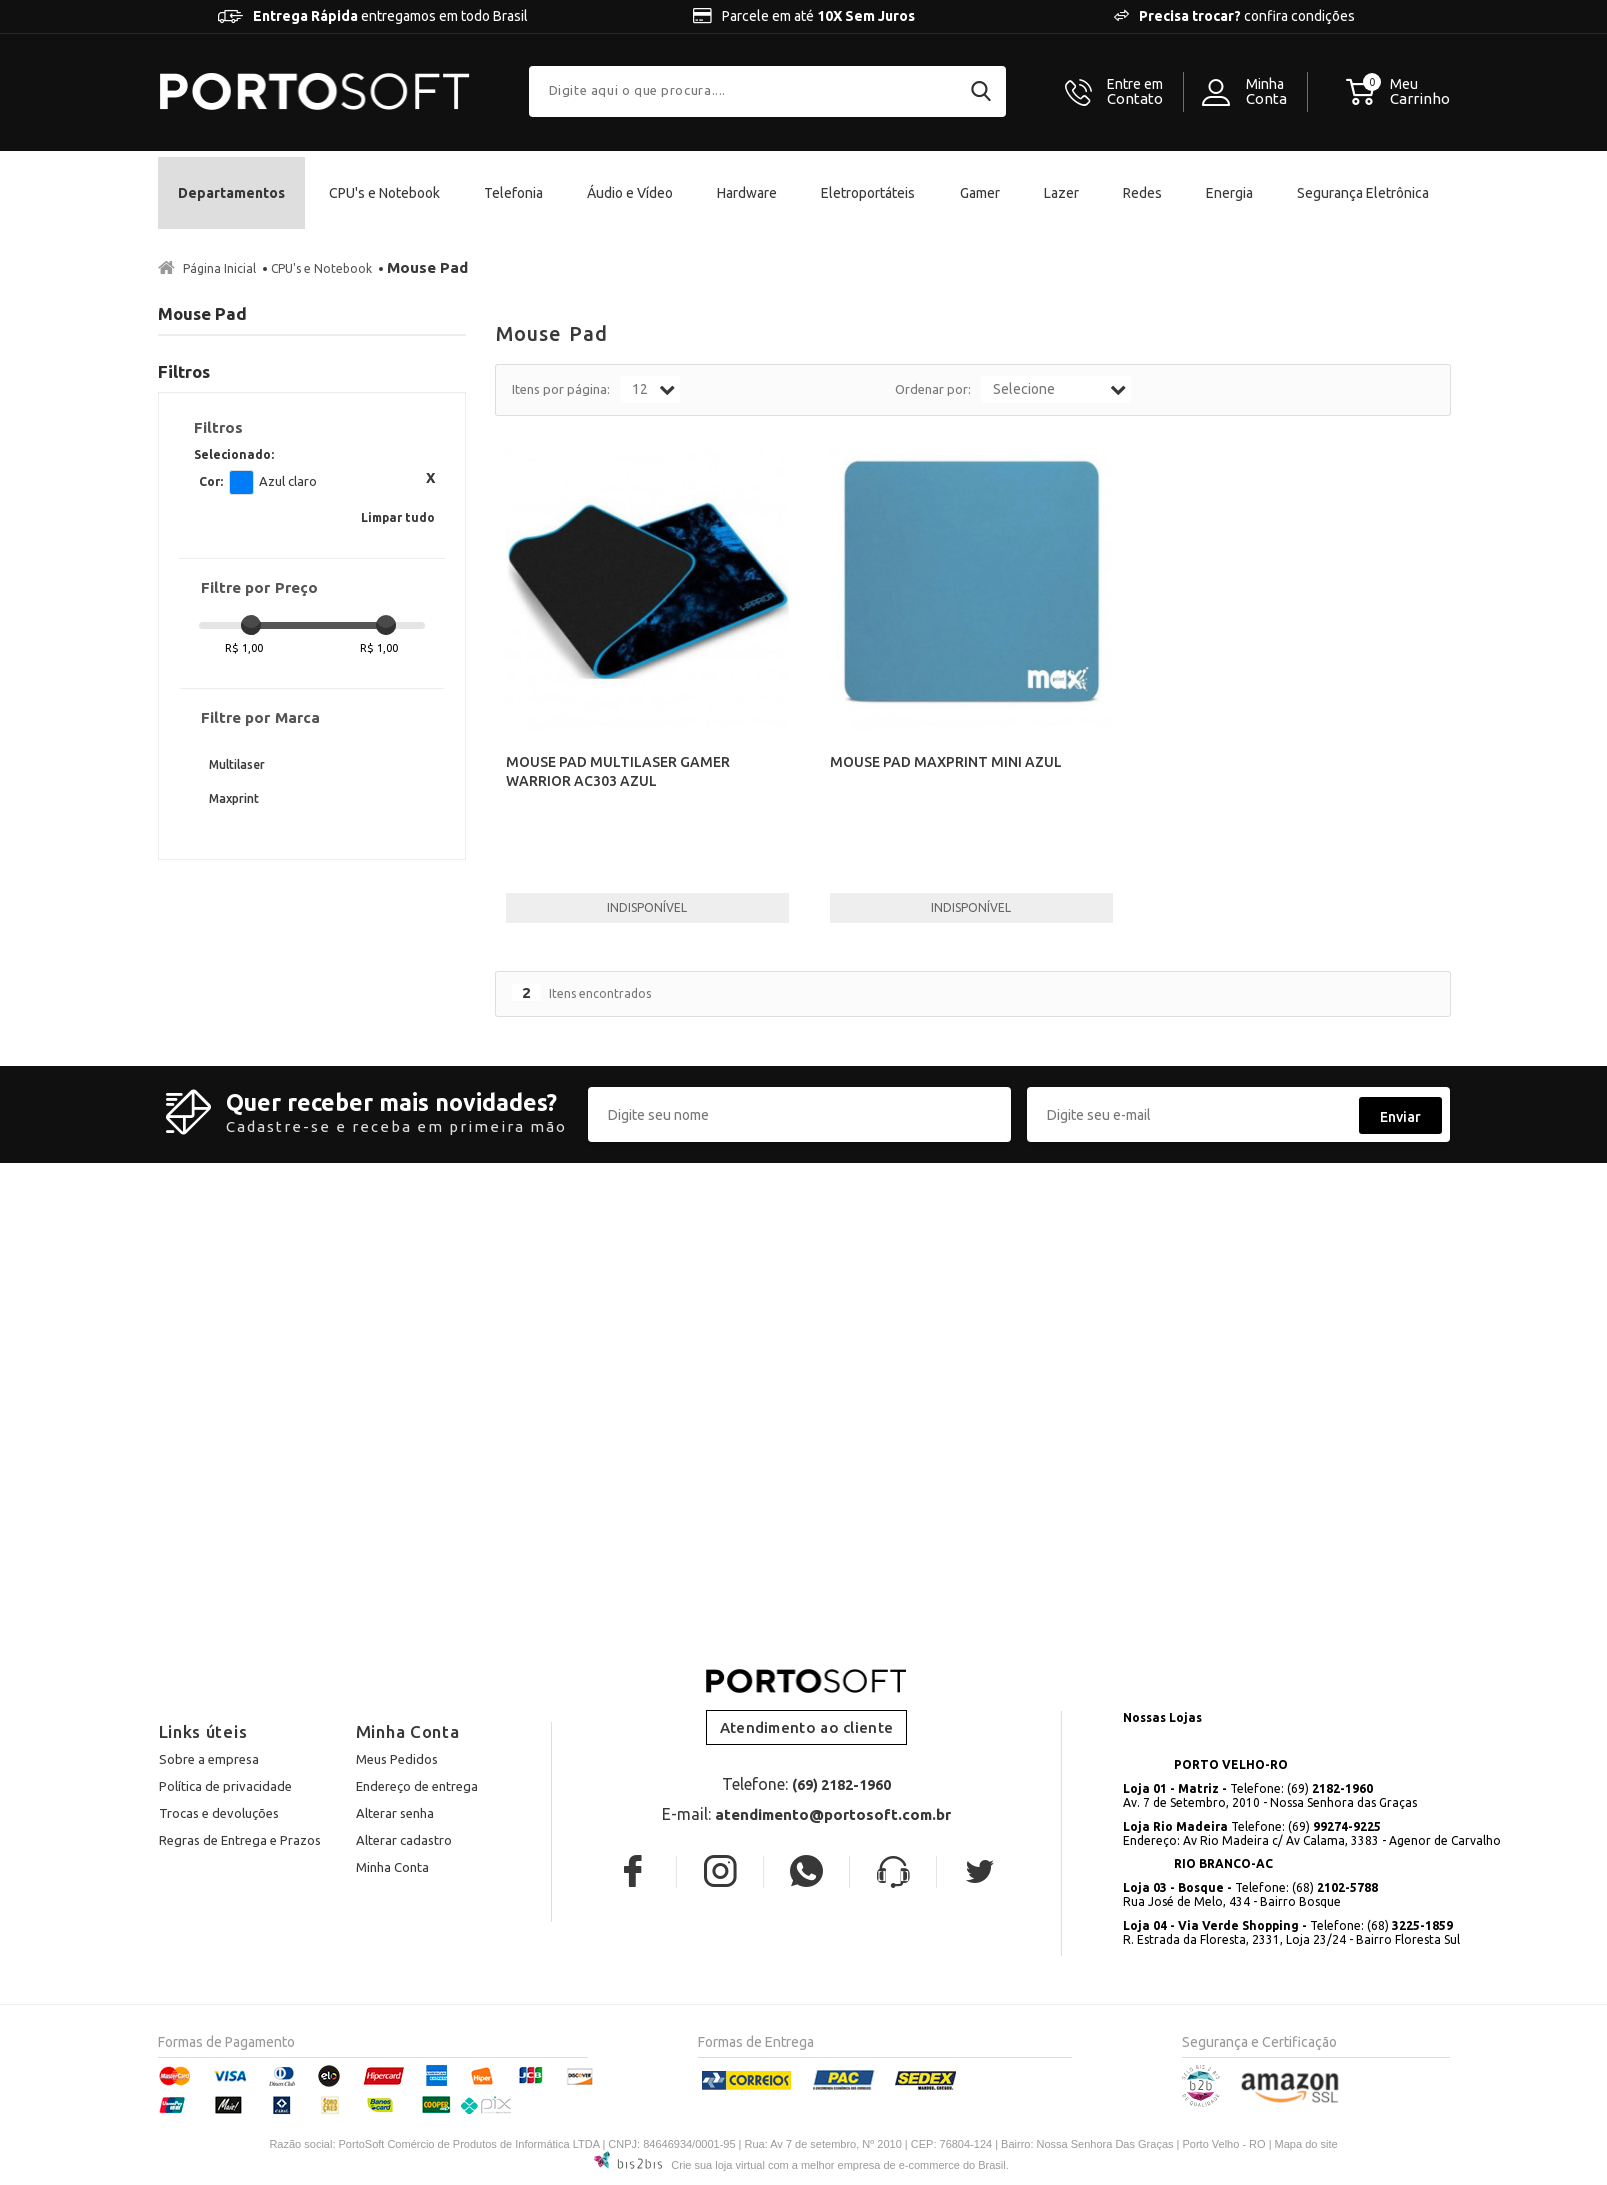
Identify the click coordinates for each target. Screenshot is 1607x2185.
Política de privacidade (225, 1786)
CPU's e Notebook (384, 193)
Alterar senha (395, 1813)
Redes (1142, 193)
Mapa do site (1306, 2144)
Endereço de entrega (417, 1786)
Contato (1135, 92)
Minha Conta (392, 1867)
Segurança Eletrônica (1363, 193)
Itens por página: (561, 389)
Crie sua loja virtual (718, 2165)
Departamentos (231, 193)
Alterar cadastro (404, 1840)
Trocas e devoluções (219, 1813)
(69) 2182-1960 (841, 1785)
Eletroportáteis (868, 193)
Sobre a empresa (209, 1759)
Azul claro (241, 482)
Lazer (1061, 193)
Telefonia (513, 193)
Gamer (980, 193)
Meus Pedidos (397, 1759)
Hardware (747, 193)
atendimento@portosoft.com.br (833, 1814)
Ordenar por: (933, 389)
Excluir (430, 478)
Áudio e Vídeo (630, 193)
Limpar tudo (398, 517)
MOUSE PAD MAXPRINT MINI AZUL (946, 762)
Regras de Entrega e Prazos (240, 1840)
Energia (1229, 193)
